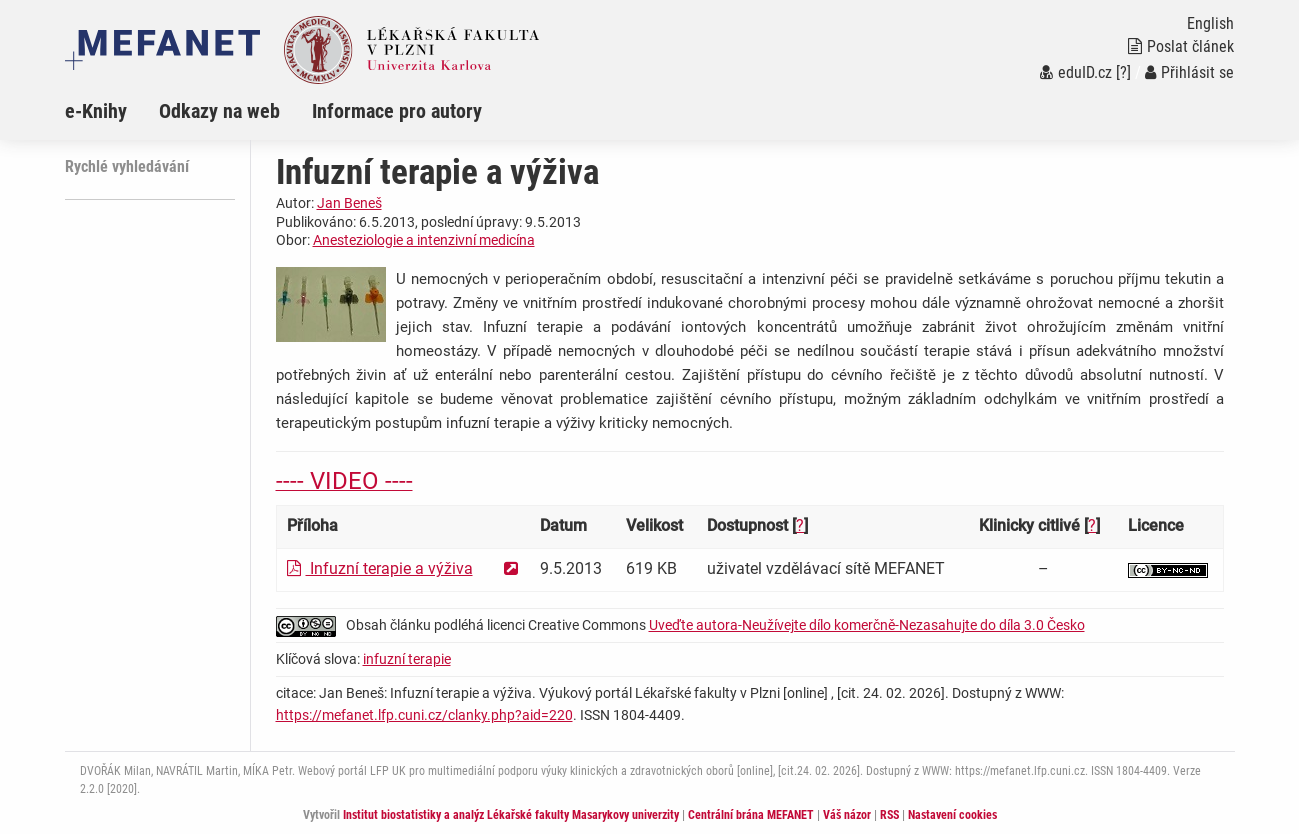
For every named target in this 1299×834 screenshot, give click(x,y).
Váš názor (847, 815)
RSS (889, 815)
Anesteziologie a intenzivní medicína (424, 240)
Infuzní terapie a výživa (380, 568)
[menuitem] (112, 111)
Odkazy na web (219, 111)
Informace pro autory (397, 111)
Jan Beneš (349, 203)
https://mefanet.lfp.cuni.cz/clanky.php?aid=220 (424, 715)
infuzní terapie (407, 659)
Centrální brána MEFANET (751, 815)
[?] (1123, 72)
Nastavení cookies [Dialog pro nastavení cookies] (952, 815)
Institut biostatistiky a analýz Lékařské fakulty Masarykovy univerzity (511, 815)
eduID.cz (1076, 72)
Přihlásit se (1189, 72)
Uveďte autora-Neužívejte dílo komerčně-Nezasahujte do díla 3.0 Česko (867, 625)
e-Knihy (96, 111)
